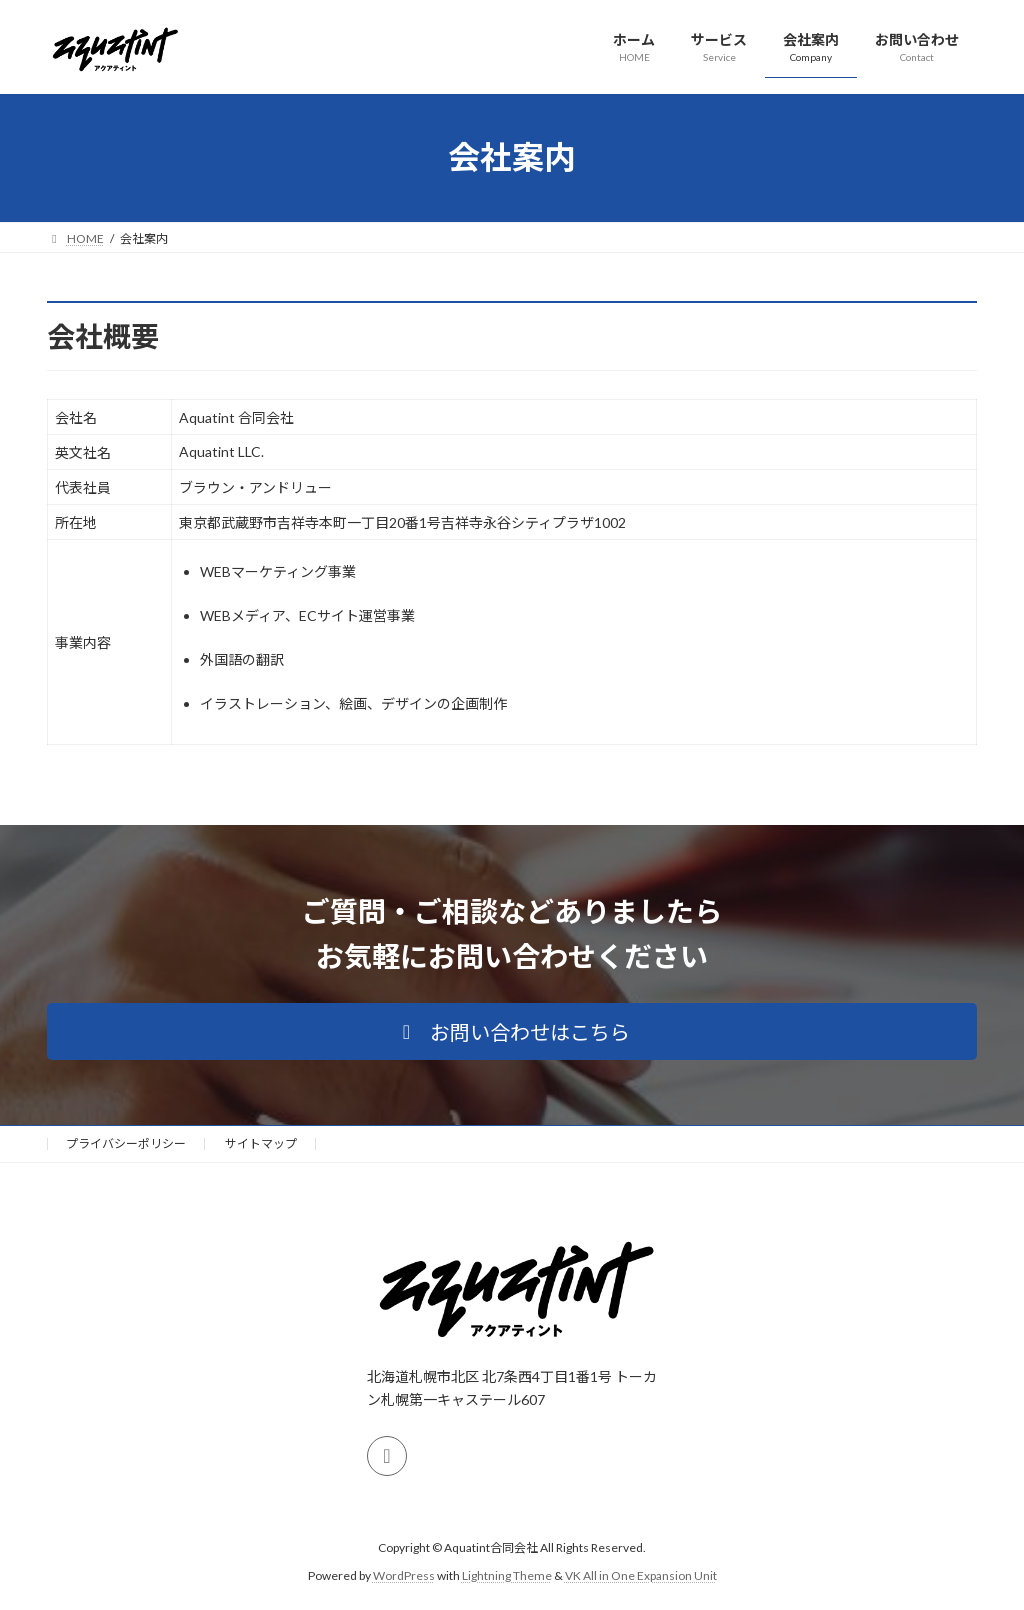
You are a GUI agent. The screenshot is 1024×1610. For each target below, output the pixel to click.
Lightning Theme (507, 1575)
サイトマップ (261, 1143)
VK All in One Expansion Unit (641, 1575)
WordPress (404, 1575)
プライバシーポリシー (126, 1143)
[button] (512, 1031)
